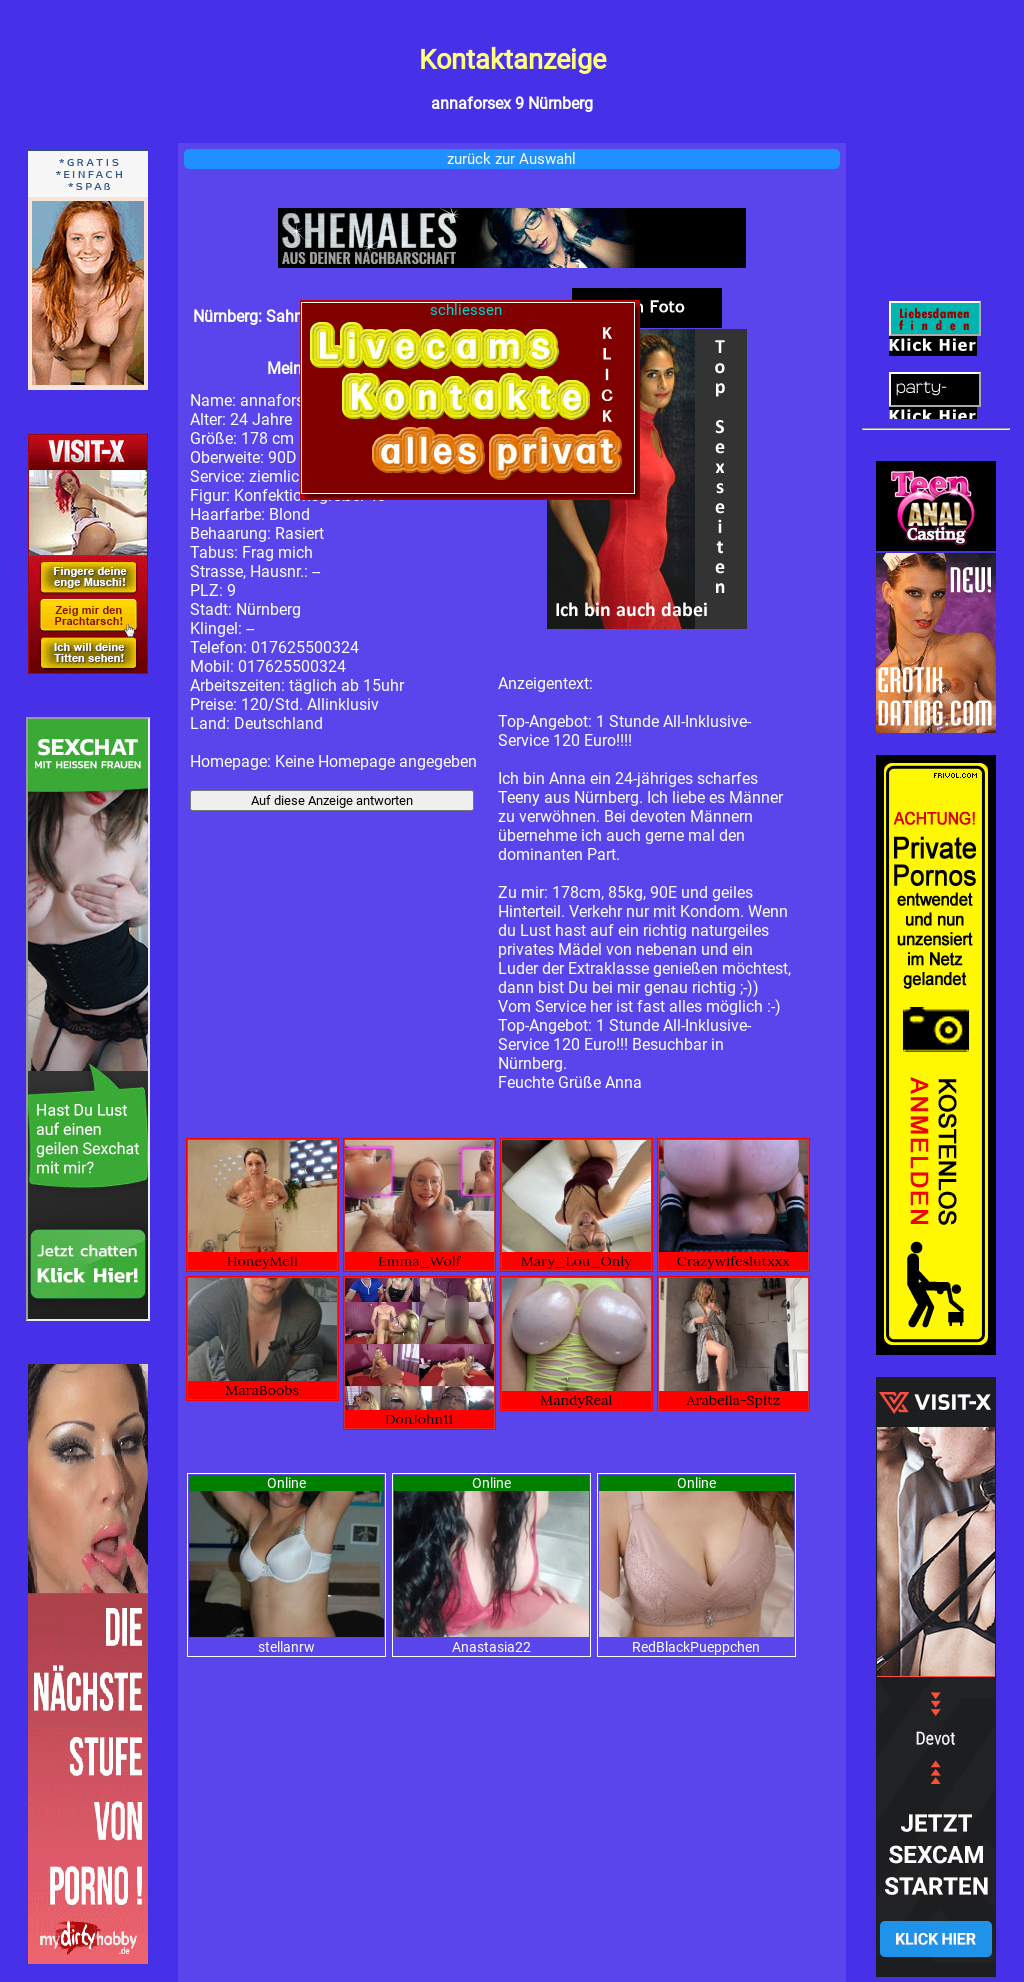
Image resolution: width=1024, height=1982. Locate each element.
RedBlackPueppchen (696, 1647)
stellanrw (286, 1647)
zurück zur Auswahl (511, 159)
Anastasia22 (491, 1647)
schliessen (468, 310)
